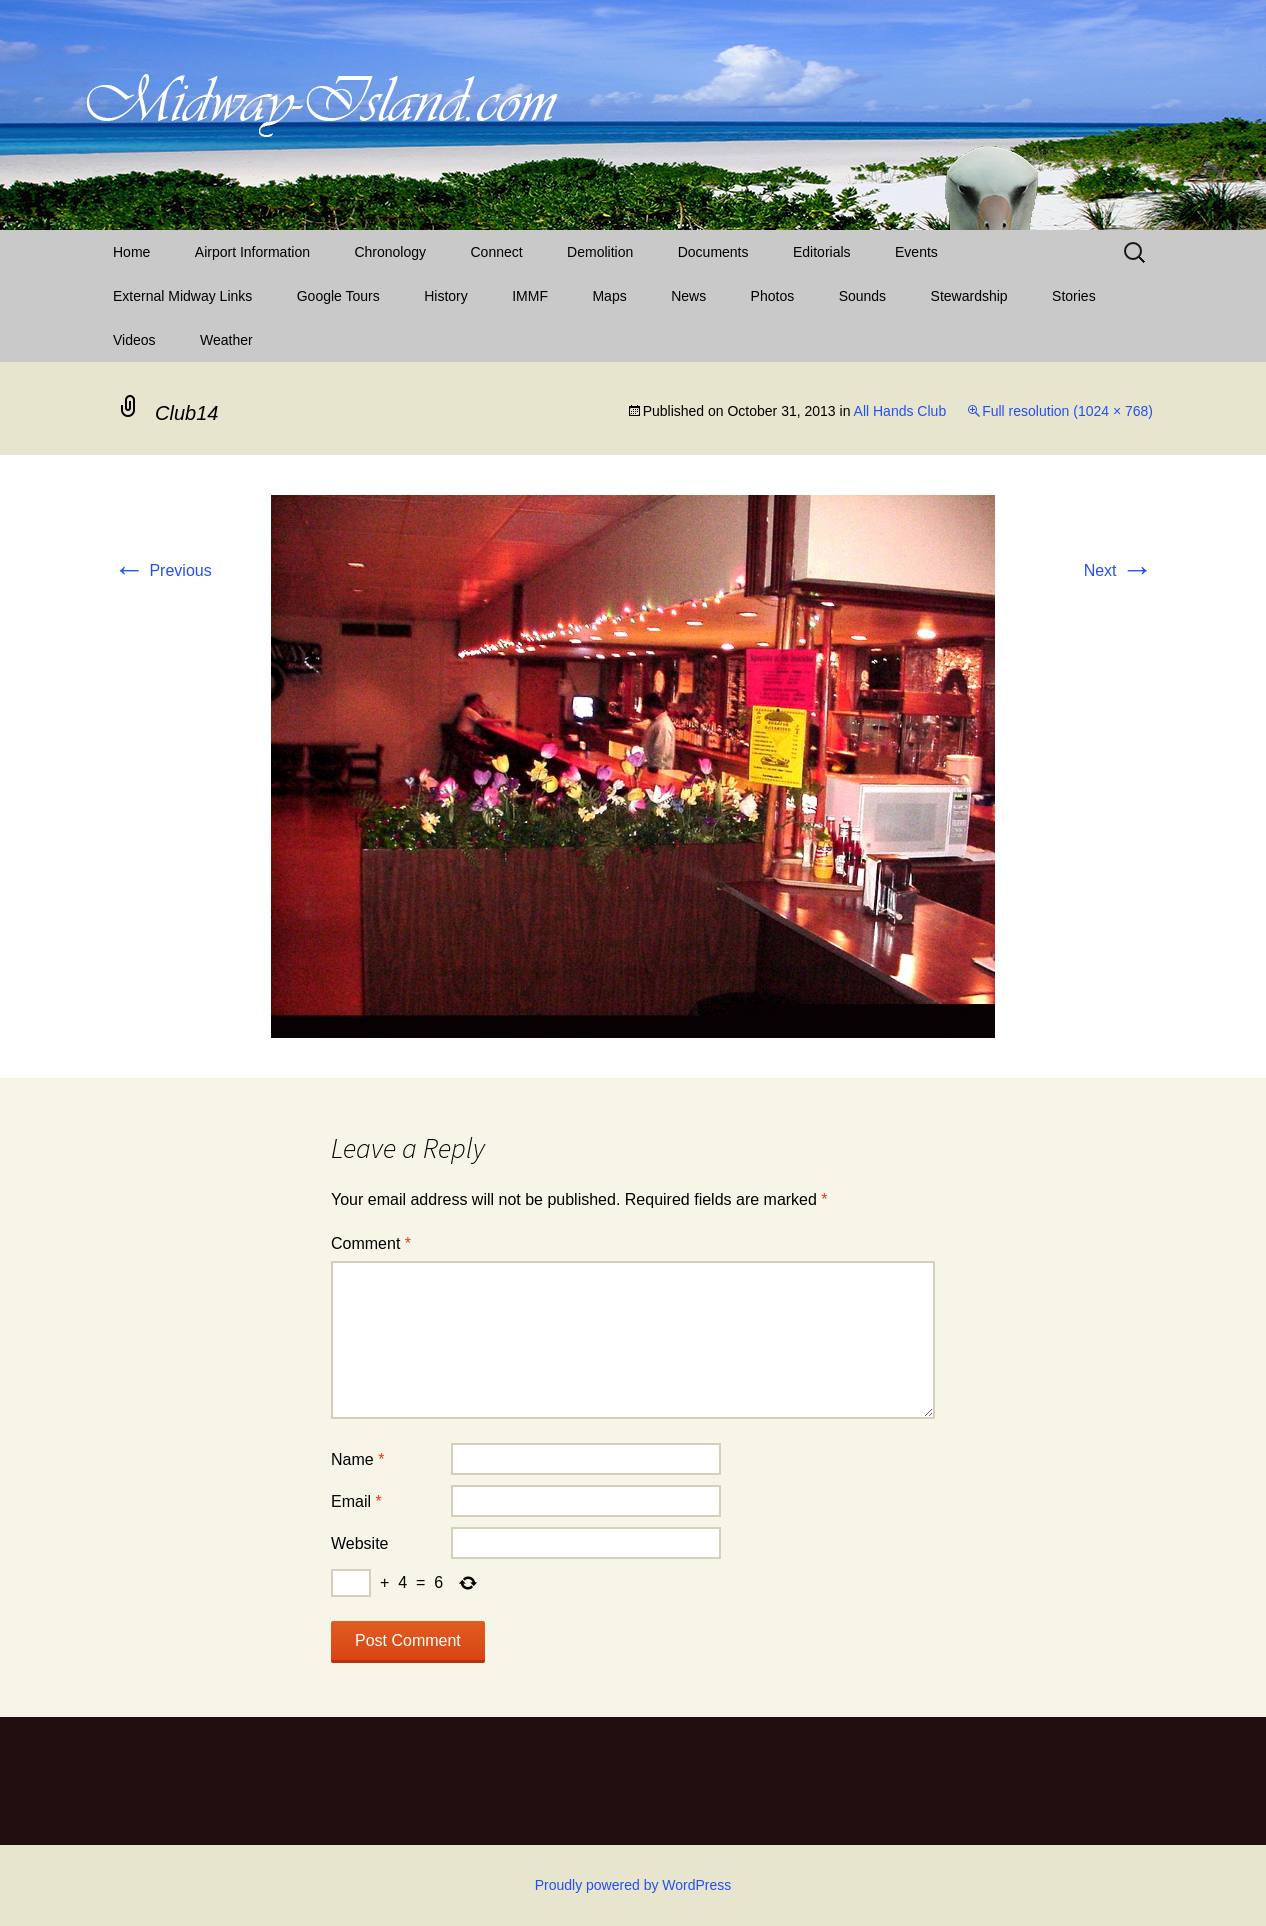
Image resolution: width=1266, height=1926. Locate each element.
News (688, 296)
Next (1118, 570)
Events (916, 252)
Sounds (862, 296)
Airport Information (252, 252)
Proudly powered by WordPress (633, 1885)
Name (357, 1459)
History (446, 296)
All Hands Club (900, 411)
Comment (371, 1243)
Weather (226, 340)
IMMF (530, 296)
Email (356, 1501)
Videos (134, 340)
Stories (1074, 296)
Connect (497, 252)
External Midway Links (182, 296)
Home (131, 252)
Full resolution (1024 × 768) (1067, 411)
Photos (773, 296)
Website (360, 1543)
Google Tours (338, 296)
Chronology (390, 252)
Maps (609, 296)
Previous (162, 570)
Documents (713, 252)
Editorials (822, 252)
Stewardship (969, 296)
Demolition (600, 252)
